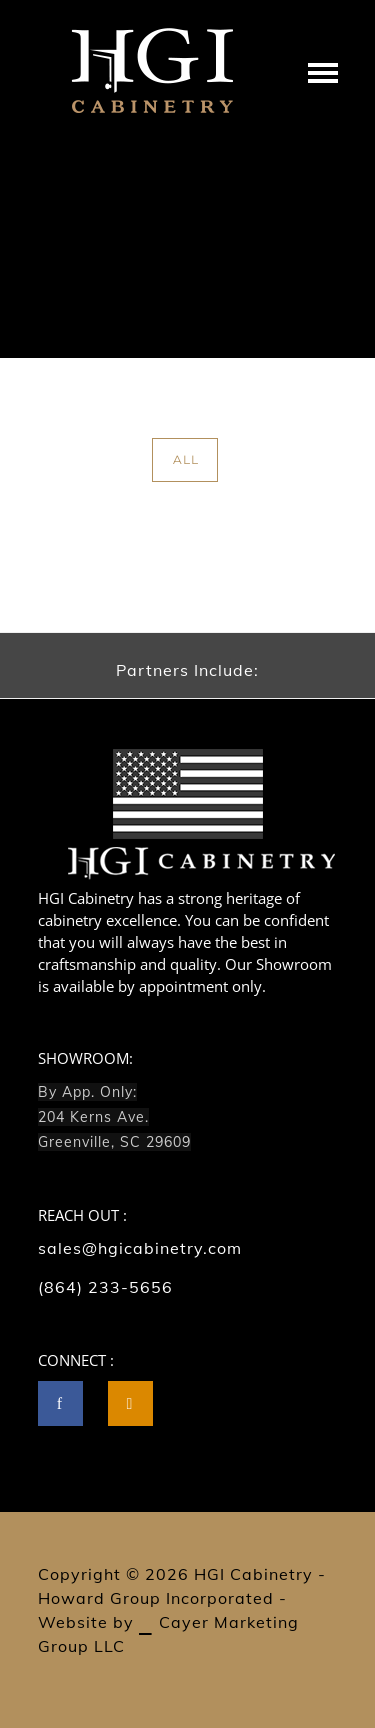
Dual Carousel (295, 310)
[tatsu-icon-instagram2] (130, 1403)
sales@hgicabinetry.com (140, 1248)
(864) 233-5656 (105, 1287)
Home (100, 310)
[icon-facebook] (65, 1403)
